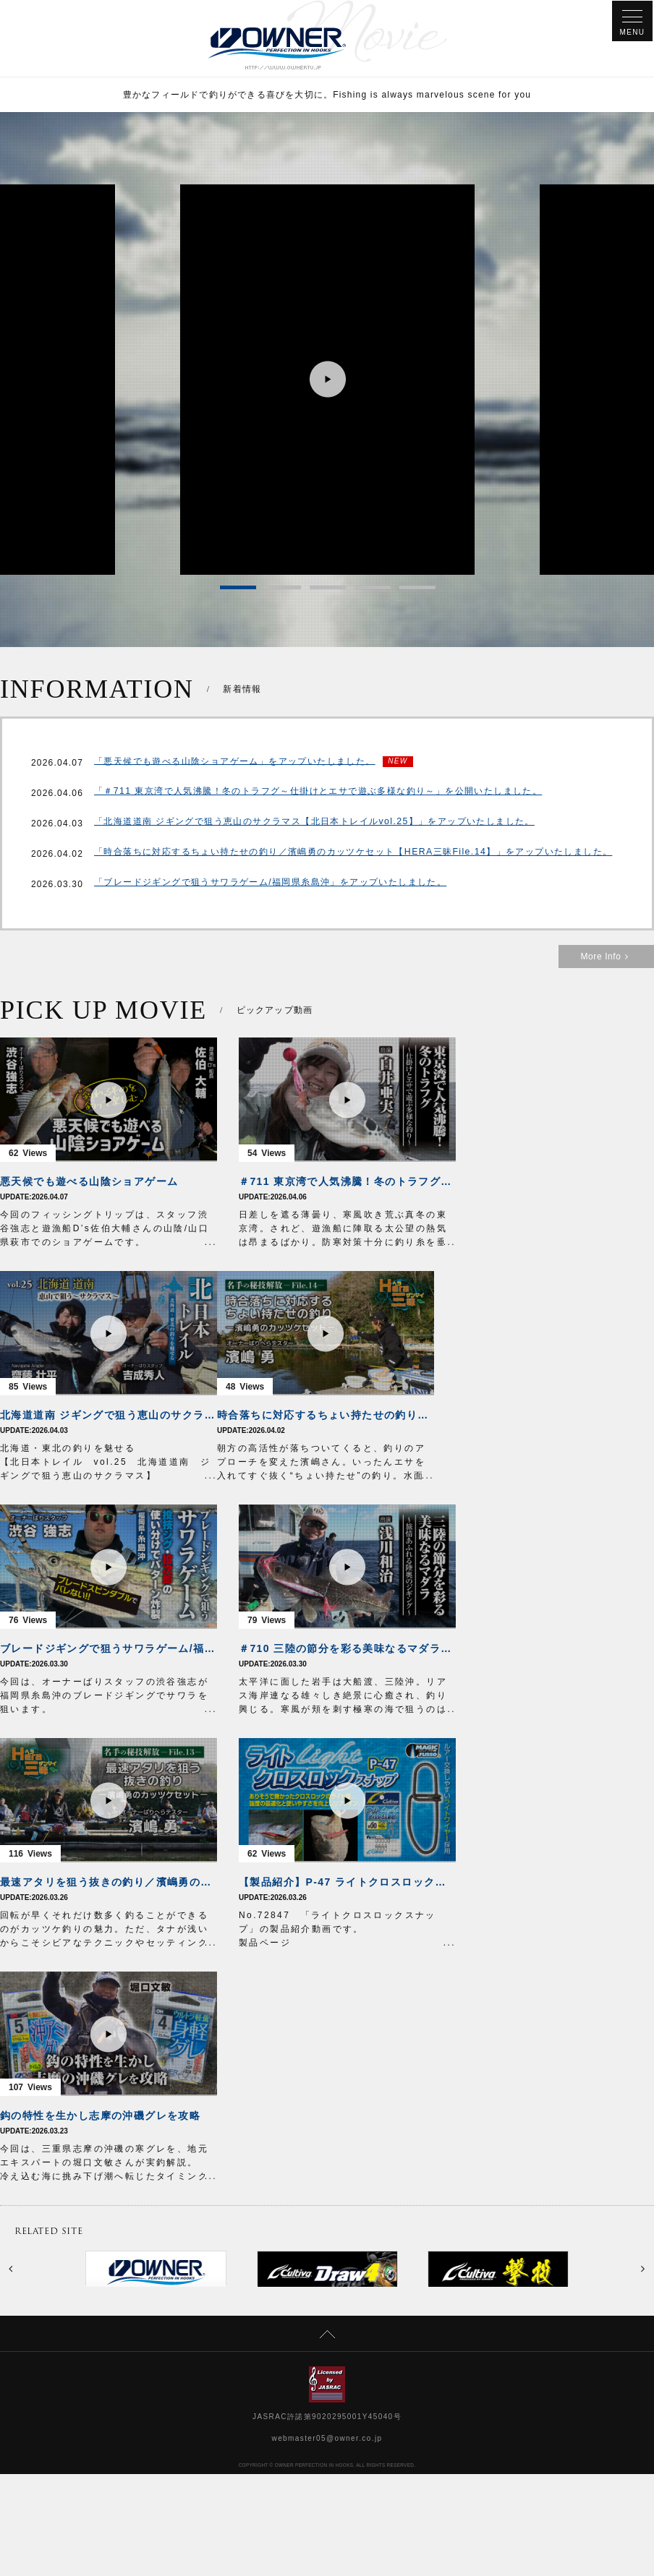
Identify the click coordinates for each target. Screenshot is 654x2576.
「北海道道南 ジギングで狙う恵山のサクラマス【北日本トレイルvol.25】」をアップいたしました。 (314, 826)
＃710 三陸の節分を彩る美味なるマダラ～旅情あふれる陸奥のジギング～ (347, 1651)
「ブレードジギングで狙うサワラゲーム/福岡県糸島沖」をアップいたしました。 (270, 886)
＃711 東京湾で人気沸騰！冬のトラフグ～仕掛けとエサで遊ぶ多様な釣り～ (347, 1183)
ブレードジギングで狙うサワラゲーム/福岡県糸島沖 (108, 1651)
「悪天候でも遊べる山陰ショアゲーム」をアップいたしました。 (234, 763)
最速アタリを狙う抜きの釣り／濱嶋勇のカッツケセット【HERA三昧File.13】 (108, 1884)
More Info (606, 959)
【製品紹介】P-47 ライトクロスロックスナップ (347, 1884)
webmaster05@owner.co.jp (327, 2440)
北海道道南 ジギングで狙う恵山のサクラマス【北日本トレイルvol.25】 (108, 1417)
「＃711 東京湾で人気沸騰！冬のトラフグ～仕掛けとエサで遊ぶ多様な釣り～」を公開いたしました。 (318, 795)
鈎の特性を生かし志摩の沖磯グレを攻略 (100, 2118)
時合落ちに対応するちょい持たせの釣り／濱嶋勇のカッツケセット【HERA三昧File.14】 (325, 1417)
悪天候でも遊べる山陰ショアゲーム (89, 1183)
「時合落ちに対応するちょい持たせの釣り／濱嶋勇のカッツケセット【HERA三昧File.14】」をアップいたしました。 (352, 856)
